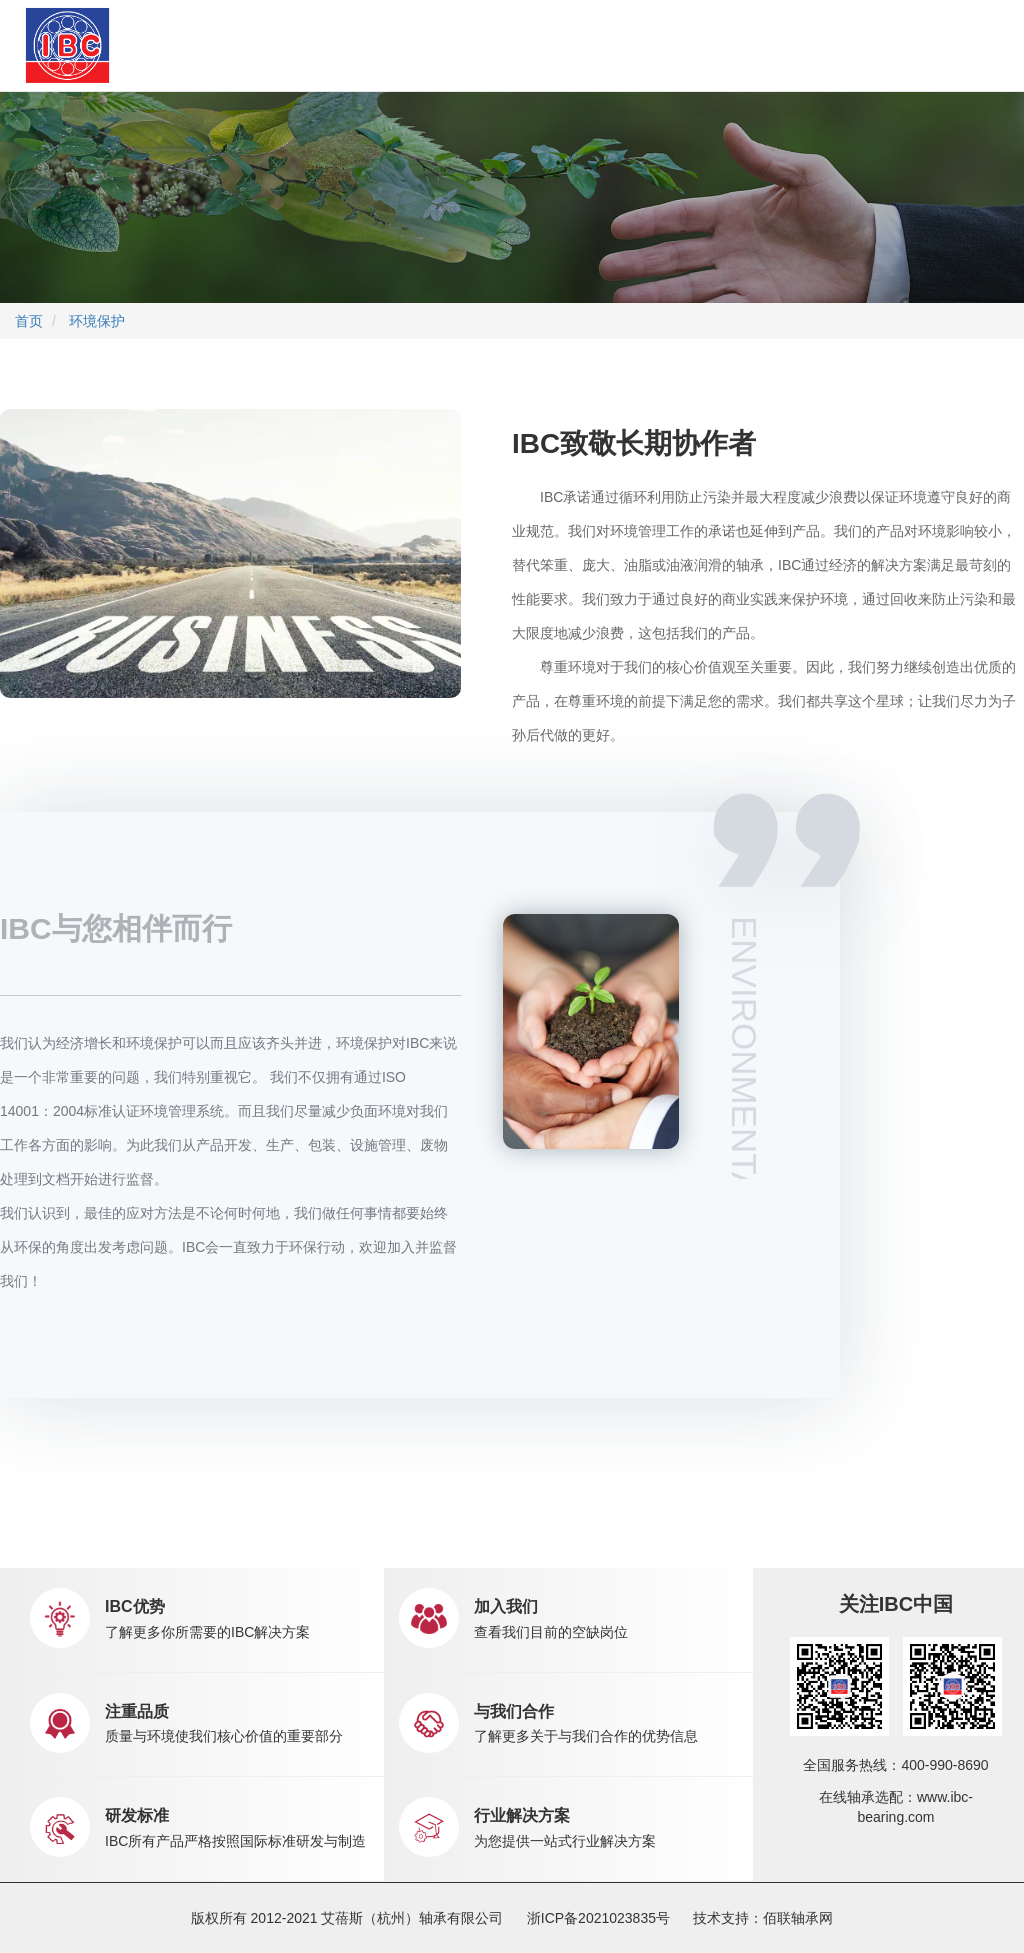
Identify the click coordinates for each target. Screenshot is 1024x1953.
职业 (634, 44)
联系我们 (691, 44)
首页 (173, 44)
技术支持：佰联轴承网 (763, 1918)
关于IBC (227, 45)
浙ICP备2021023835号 (598, 1918)
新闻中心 (557, 45)
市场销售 (464, 45)
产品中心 (318, 44)
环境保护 (97, 321)
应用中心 (391, 44)
